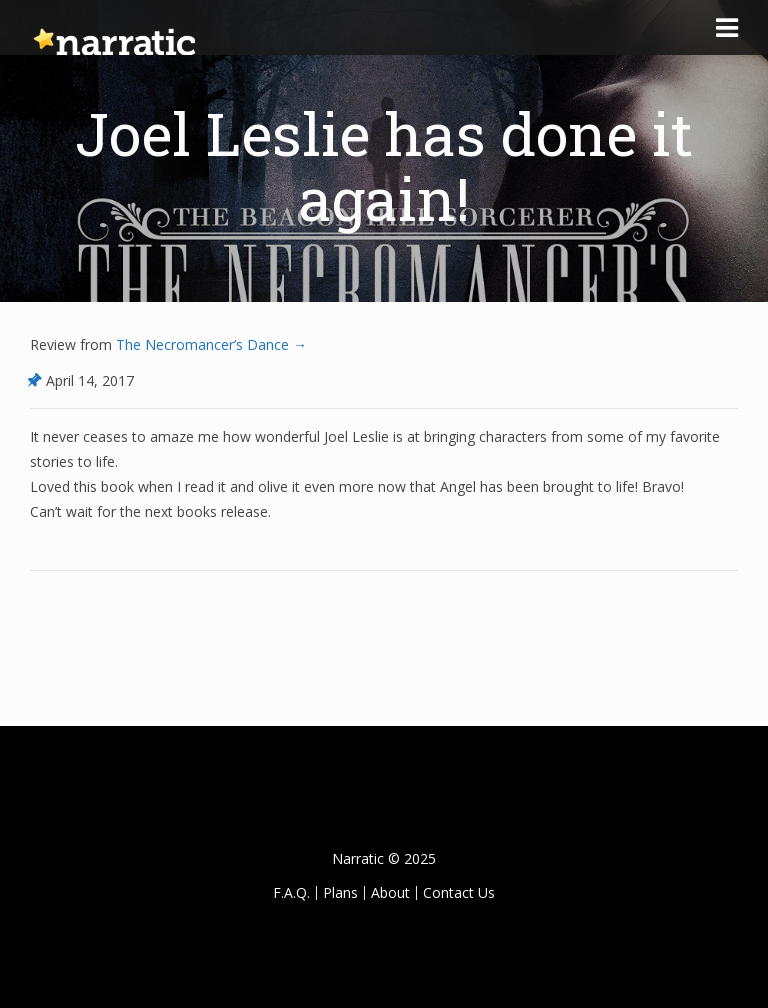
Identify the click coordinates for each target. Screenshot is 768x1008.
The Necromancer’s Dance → (209, 344)
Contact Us (459, 892)
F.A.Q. (291, 892)
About (390, 892)
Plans (340, 892)
